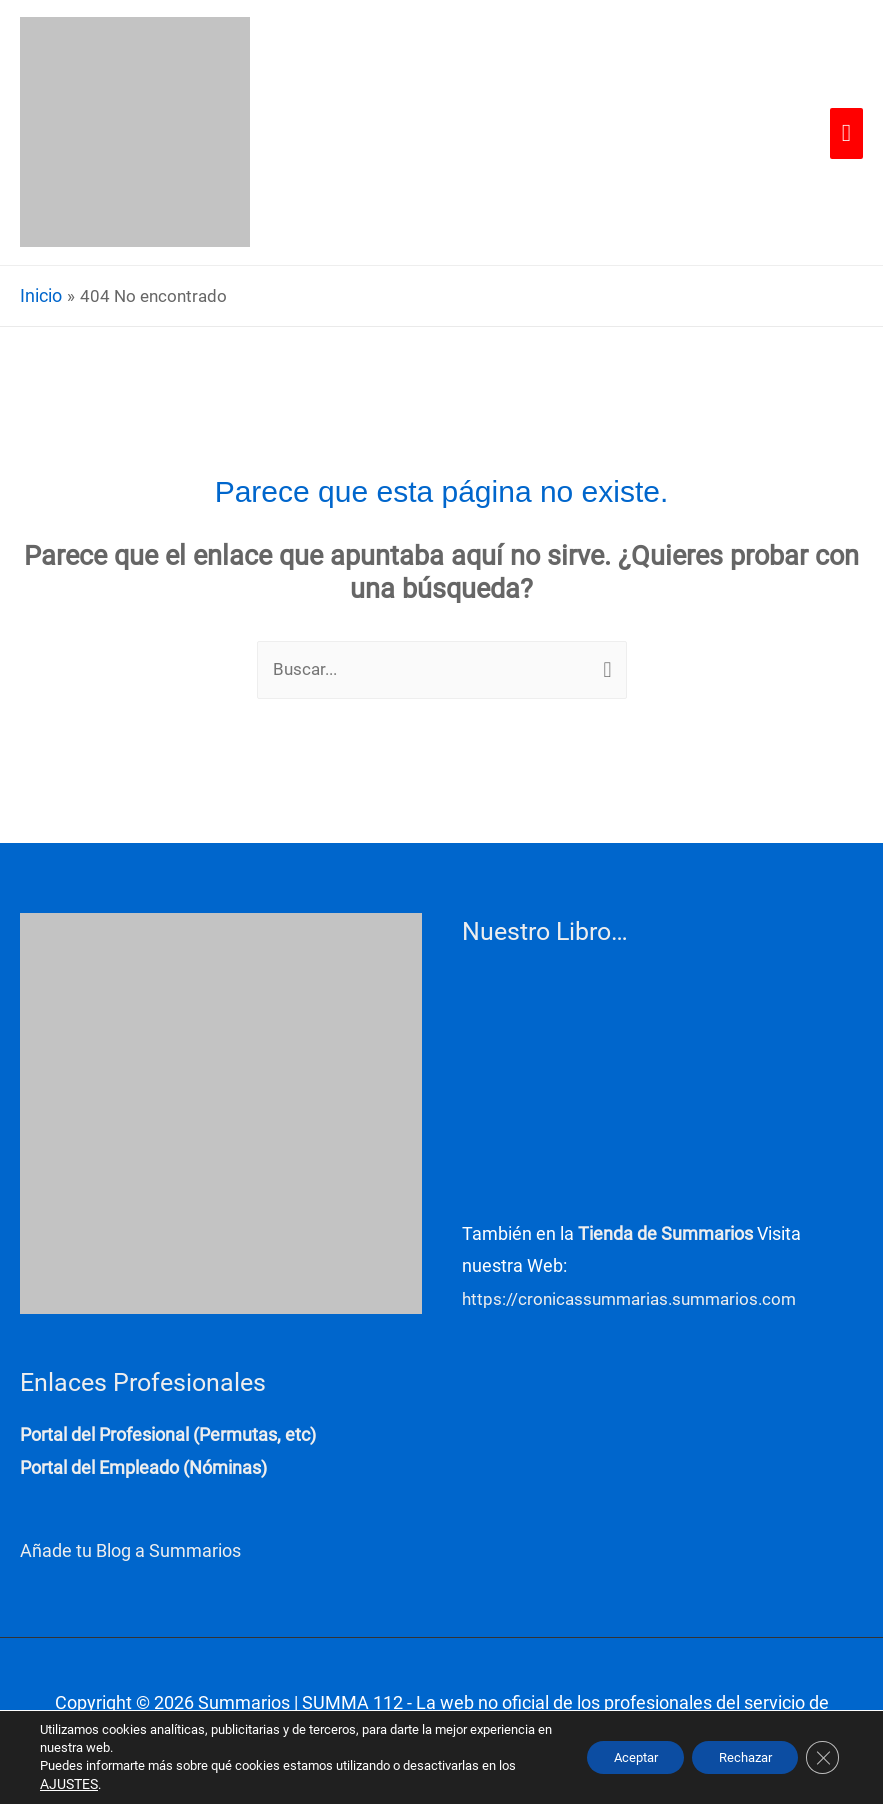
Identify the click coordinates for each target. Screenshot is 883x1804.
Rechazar (735, 1758)
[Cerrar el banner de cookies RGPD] (821, 1758)
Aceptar (613, 1758)
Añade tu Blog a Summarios (130, 1552)
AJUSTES (67, 1784)
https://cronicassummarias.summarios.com (636, 1301)
